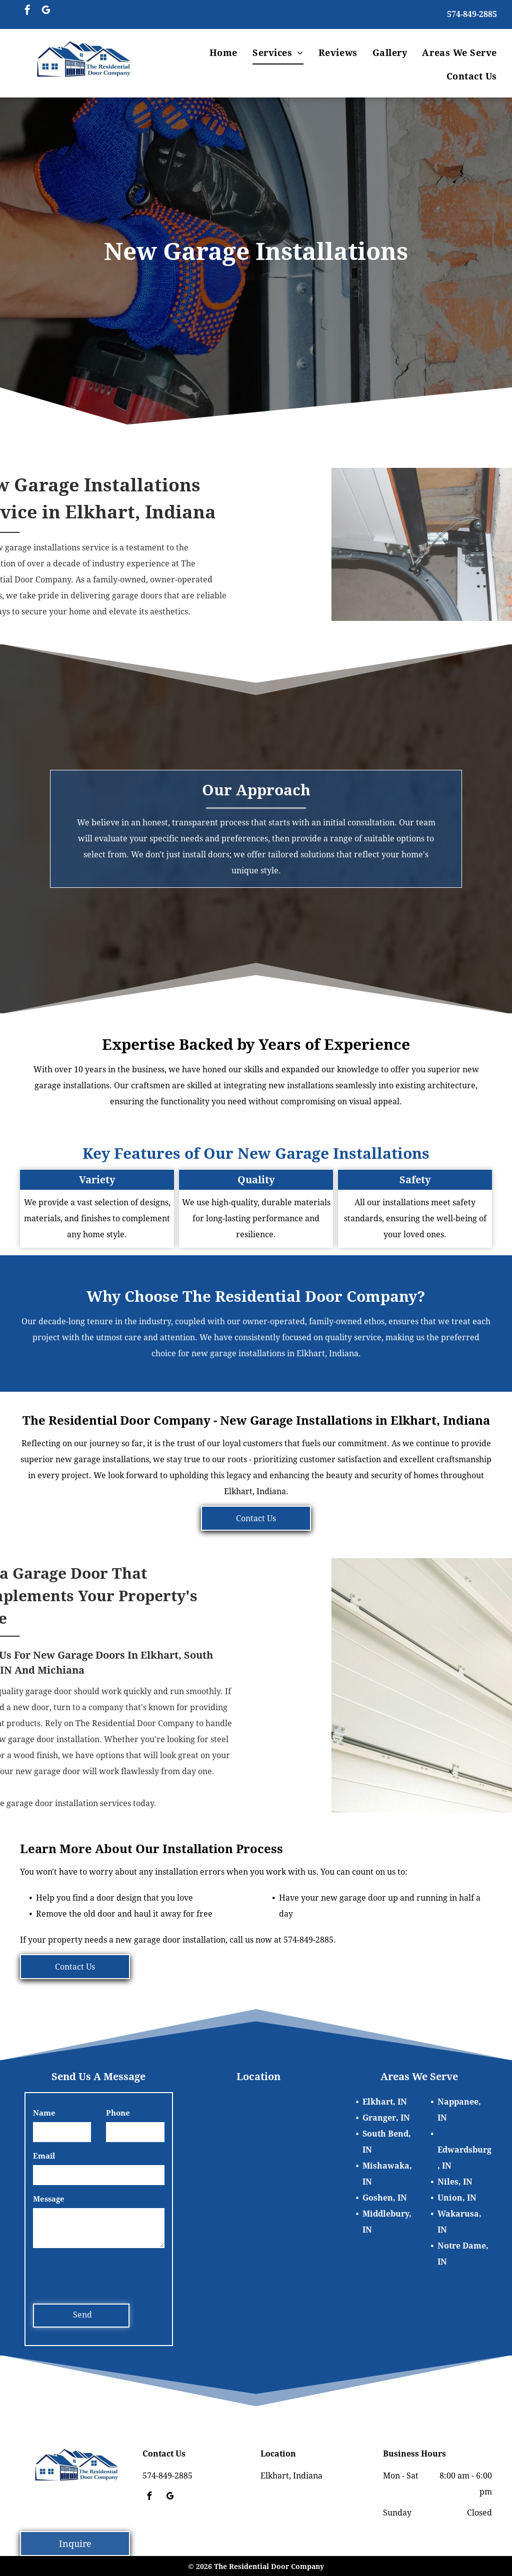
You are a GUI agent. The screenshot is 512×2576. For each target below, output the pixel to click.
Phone (118, 2113)
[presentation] (109, 2274)
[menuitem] (223, 52)
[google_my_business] (46, 11)
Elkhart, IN (384, 2102)
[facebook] (27, 11)
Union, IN (457, 2198)
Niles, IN (455, 2182)
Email (44, 2156)
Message (48, 2199)
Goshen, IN (384, 2198)
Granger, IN (386, 2118)
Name (44, 2113)
